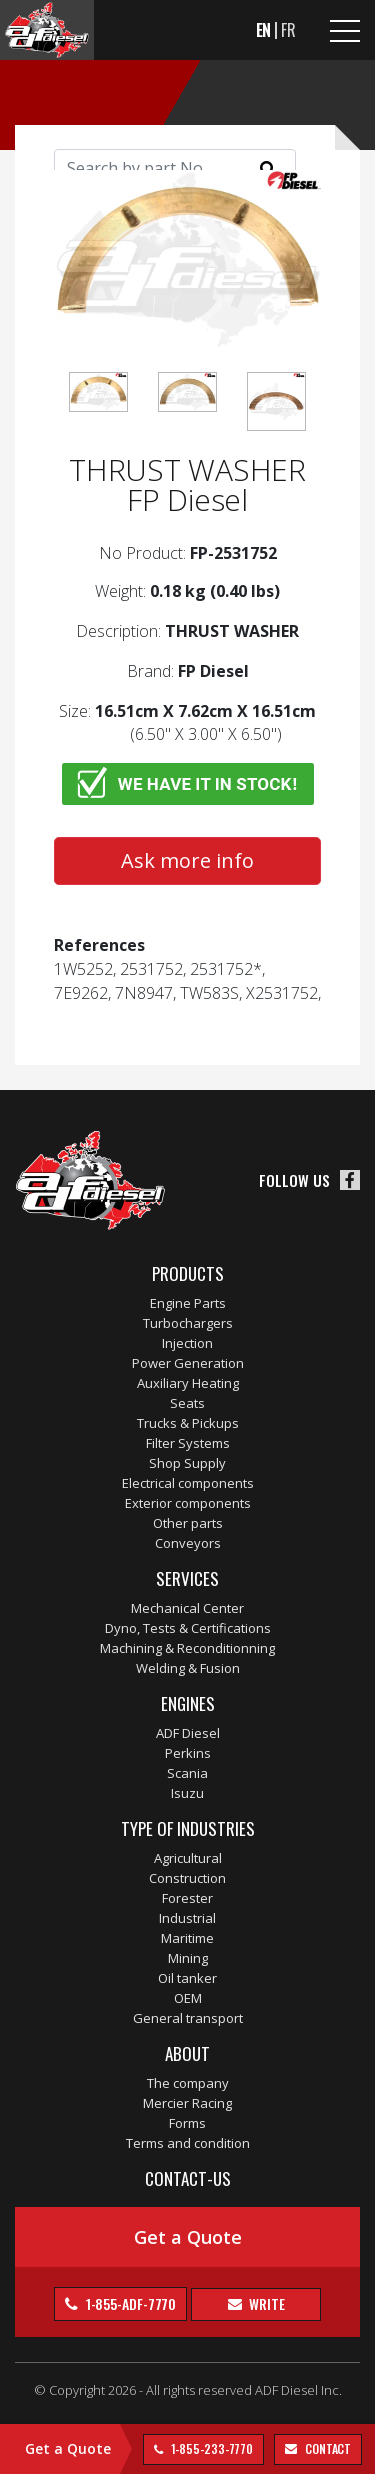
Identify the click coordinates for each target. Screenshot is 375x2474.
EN (264, 30)
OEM (188, 1998)
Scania (187, 1773)
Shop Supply (187, 1463)
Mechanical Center (187, 1608)
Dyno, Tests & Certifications (188, 1628)
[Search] (175, 168)
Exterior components (188, 1503)
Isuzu (187, 1793)
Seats (187, 1403)
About (187, 2053)
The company (188, 2083)
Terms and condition (188, 2143)
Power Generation (188, 1363)
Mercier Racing (187, 2103)
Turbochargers (188, 1323)
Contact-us (188, 2178)
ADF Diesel (188, 1733)
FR (288, 30)
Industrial (187, 1918)
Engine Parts (188, 1303)
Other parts (188, 1523)
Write (265, 2303)
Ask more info (187, 860)
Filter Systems (188, 1443)
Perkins (188, 1753)
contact (326, 2448)
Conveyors (188, 1543)
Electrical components (188, 1483)
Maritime (187, 1938)
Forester (187, 1898)
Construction (187, 1878)
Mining (188, 1958)
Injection (187, 1343)
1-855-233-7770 (211, 2448)
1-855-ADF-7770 (130, 2303)
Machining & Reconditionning (187, 1648)
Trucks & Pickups (188, 1423)
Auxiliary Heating (188, 1383)
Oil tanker (187, 1978)
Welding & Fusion (188, 1668)
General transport (188, 2018)
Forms (187, 2123)
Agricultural (188, 1858)
